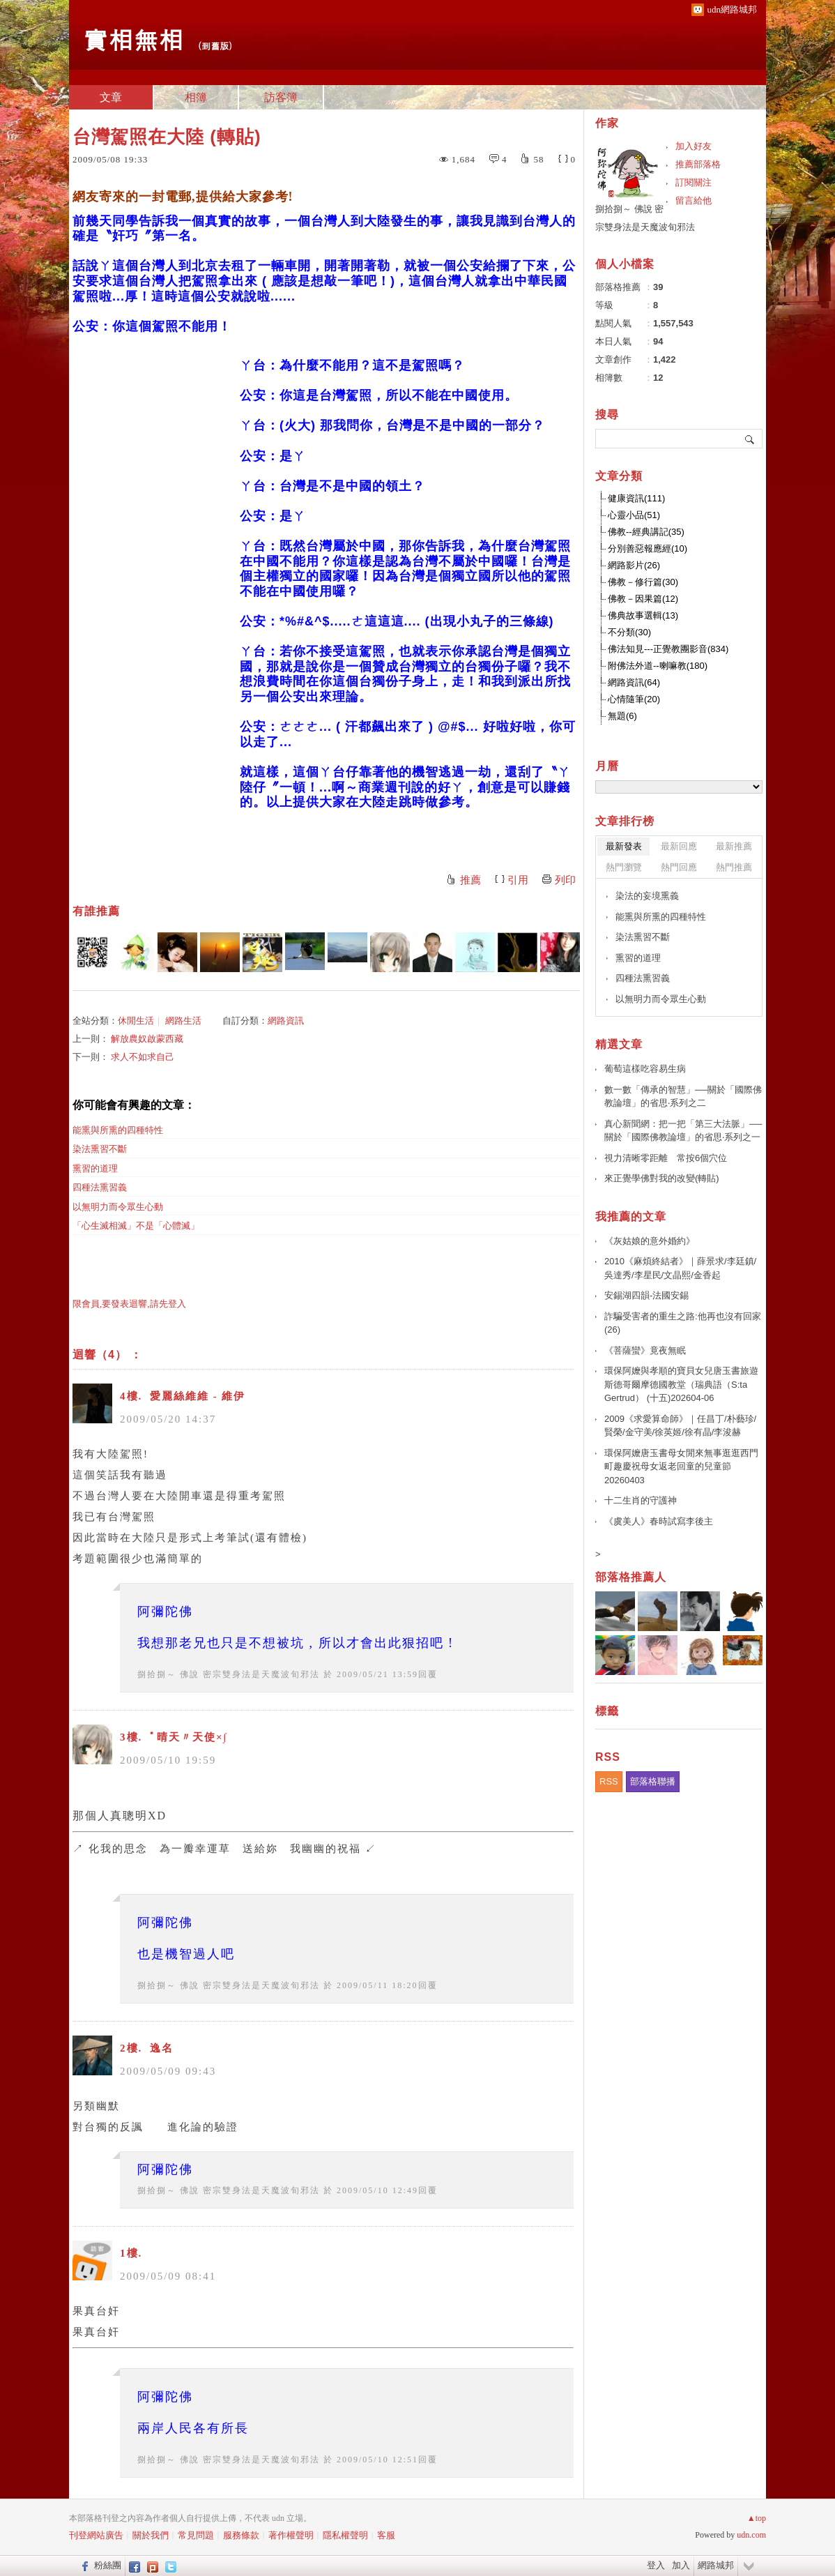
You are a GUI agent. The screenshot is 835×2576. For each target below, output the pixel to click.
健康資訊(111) (636, 498)
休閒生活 (136, 1020)
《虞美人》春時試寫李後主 (658, 1521)
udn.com (751, 2535)
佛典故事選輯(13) (643, 615)
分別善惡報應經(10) (647, 548)
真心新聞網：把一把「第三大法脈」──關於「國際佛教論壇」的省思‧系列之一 (683, 1131)
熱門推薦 (734, 867)
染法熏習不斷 (99, 1149)
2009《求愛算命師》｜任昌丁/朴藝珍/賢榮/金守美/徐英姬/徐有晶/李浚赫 (680, 1426)
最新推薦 (734, 846)
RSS (608, 1781)
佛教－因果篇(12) (643, 598)
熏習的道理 (95, 1168)
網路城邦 (716, 2565)
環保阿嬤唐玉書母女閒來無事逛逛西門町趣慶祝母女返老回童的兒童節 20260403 (681, 1466)
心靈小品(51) (634, 515)
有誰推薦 (96, 911)
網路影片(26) (634, 565)
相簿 (196, 97)
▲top (756, 2518)
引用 (517, 880)
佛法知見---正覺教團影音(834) (668, 649)
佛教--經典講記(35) (646, 531)
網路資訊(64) (634, 682)
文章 (111, 97)
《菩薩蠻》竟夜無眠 (645, 1350)
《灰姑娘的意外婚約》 (649, 1241)
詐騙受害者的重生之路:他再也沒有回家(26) (682, 1323)
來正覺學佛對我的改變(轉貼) (661, 1178)
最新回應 (679, 846)
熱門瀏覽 (624, 867)
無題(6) (622, 716)
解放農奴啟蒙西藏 (147, 1038)
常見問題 (196, 2535)
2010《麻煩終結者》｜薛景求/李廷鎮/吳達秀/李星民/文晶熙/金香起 (680, 1268)
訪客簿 (281, 97)
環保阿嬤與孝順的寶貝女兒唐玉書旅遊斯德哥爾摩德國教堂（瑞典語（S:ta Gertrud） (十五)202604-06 (681, 1384)
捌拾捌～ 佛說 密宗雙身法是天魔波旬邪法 (228, 1674)
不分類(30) (629, 632)
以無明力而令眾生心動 (117, 1207)
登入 (656, 2565)
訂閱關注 (693, 182)
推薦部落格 (698, 164)
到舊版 (215, 45)
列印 (565, 880)
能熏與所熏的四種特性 (117, 1130)
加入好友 (693, 146)
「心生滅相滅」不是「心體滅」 (135, 1225)
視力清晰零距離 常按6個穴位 (665, 1158)
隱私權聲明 (345, 2535)
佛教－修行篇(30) (643, 582)
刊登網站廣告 (96, 2535)
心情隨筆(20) (634, 699)
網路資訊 (286, 1020)
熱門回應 (679, 867)
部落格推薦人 (630, 1577)
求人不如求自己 (142, 1057)
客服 (386, 2535)
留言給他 (693, 200)
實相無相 (133, 38)
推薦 (470, 880)
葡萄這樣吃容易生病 (645, 1068)
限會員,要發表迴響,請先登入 (129, 1303)
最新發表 (624, 846)
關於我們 (150, 2535)
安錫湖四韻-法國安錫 (646, 1295)
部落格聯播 (652, 1781)
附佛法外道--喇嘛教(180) (657, 665)
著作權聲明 (291, 2535)
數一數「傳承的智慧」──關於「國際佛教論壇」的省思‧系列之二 (683, 1096)
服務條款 (241, 2535)
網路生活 (183, 1020)
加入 (681, 2565)
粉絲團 (107, 2565)
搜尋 (750, 438)
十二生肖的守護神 (640, 1500)
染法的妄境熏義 (647, 896)
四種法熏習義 (99, 1187)
